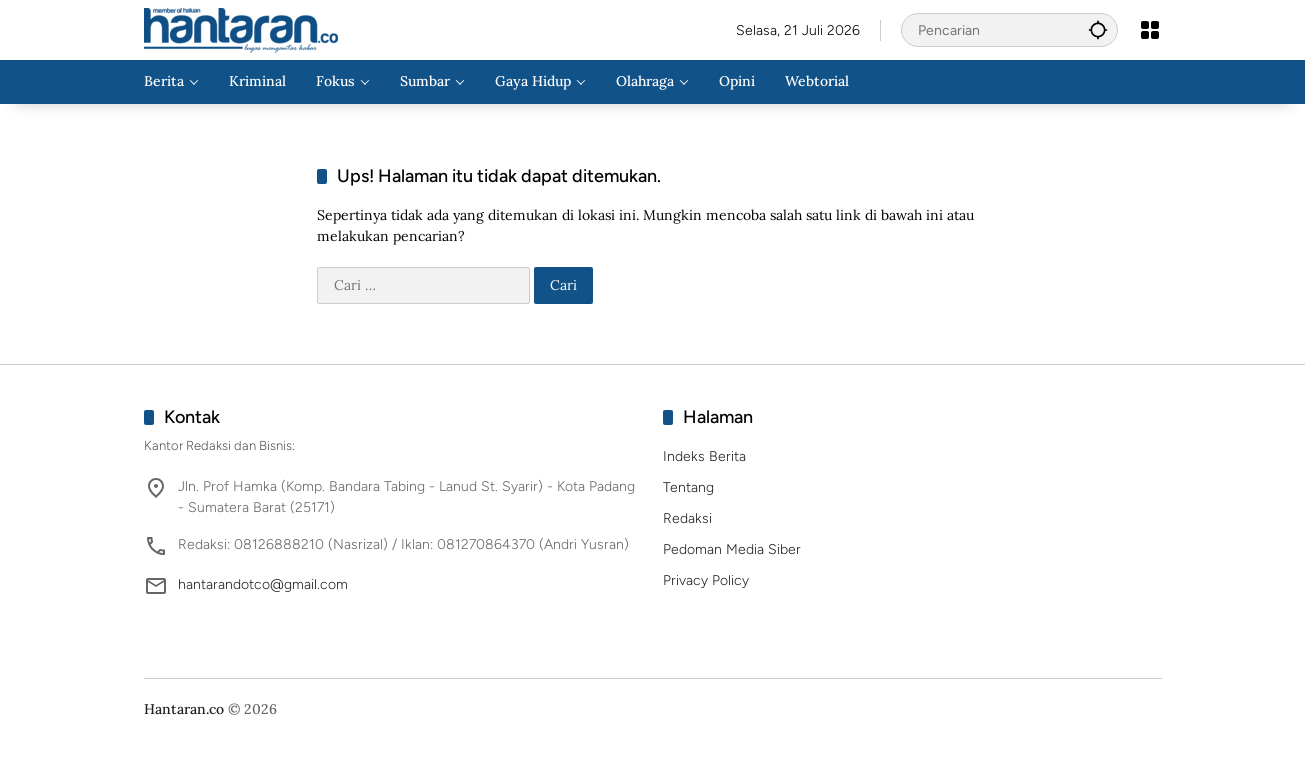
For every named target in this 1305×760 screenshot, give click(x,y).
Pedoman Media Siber (732, 549)
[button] (1098, 29)
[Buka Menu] (1150, 30)
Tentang (688, 487)
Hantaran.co (184, 709)
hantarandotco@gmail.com (263, 584)
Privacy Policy (706, 580)
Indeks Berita (704, 456)
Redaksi (687, 518)
